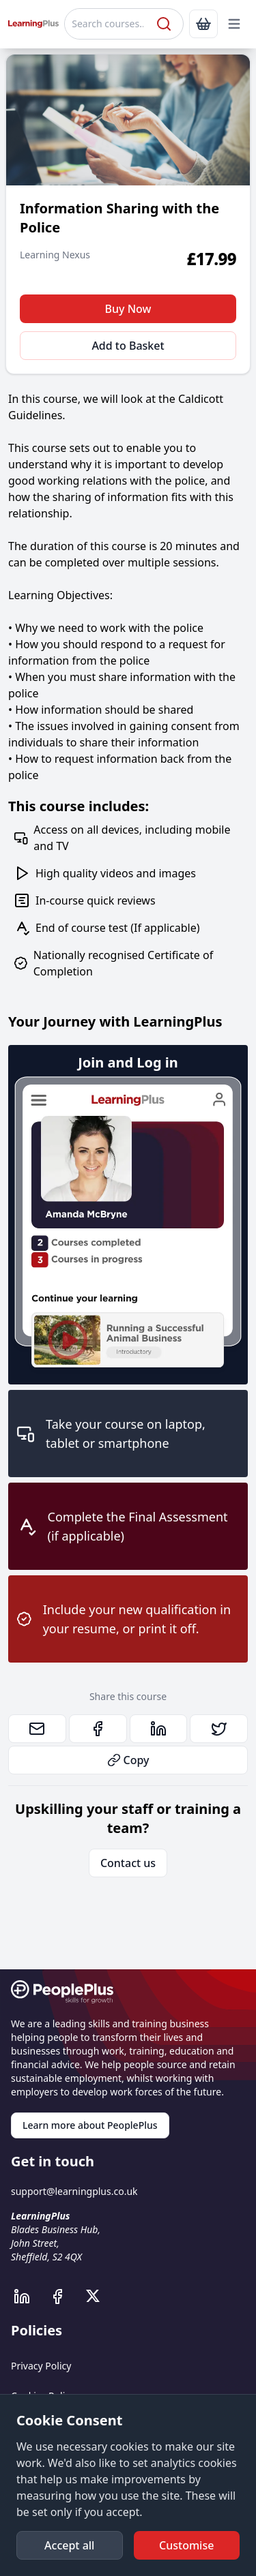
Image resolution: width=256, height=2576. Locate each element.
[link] (203, 24)
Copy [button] (128, 1760)
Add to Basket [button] (127, 345)
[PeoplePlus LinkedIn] (28, 2296)
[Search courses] (109, 24)
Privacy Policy (41, 2365)
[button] (234, 23)
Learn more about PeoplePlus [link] (90, 2125)
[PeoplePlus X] (97, 2296)
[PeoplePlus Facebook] (64, 2296)
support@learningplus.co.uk (74, 2191)
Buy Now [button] (128, 308)
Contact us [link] (128, 1862)
